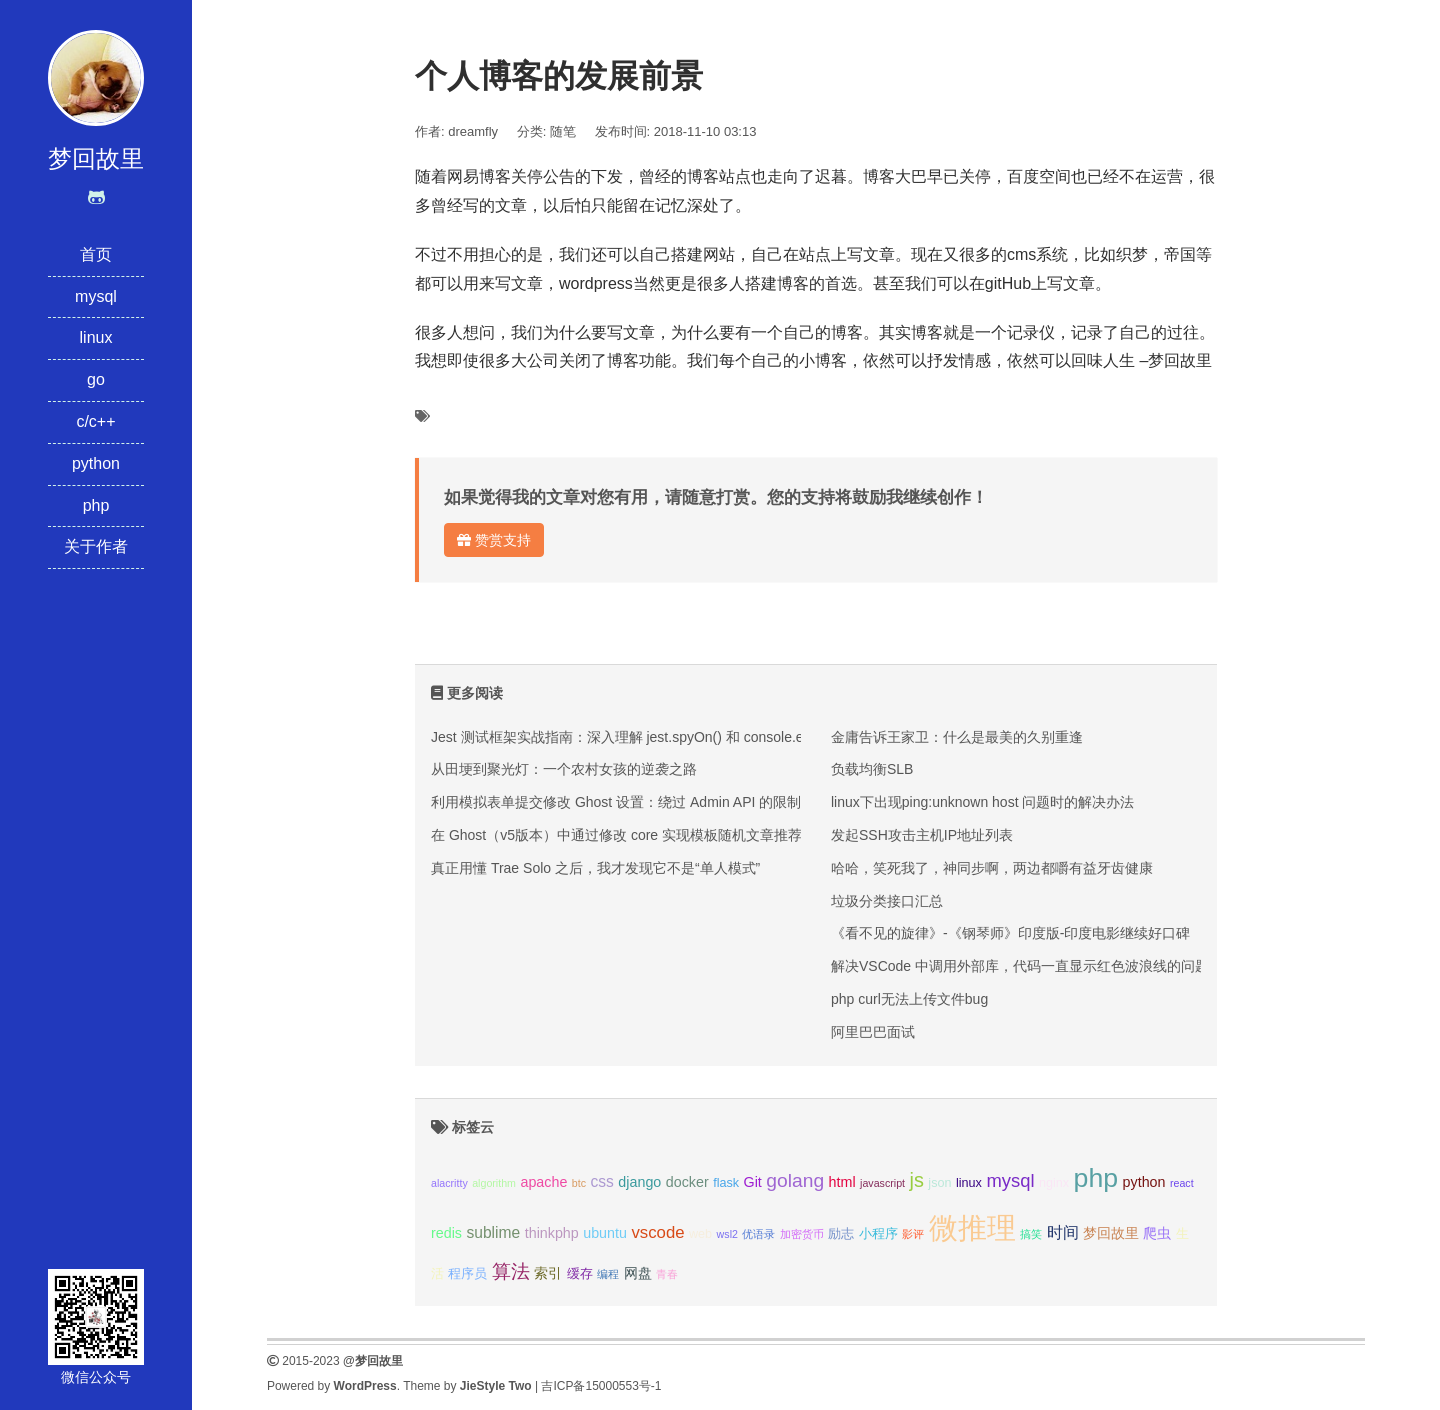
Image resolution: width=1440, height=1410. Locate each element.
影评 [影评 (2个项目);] (913, 1234)
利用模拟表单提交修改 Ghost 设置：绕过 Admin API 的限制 (616, 802)
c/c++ (95, 421)
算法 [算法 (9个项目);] (511, 1271)
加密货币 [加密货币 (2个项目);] (802, 1234)
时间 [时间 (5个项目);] (1063, 1232)
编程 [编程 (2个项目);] (608, 1274)
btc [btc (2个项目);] (579, 1183)
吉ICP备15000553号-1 (601, 1386)
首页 (96, 254)
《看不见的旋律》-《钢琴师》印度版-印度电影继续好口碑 (1010, 933)
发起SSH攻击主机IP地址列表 (922, 835)
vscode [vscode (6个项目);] (657, 1232)
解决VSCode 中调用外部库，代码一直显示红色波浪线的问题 (1020, 966)
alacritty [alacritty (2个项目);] (449, 1183)
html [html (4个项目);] (842, 1182)
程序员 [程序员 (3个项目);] (467, 1274)
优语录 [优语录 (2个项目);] (758, 1234)
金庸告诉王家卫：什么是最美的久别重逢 (957, 737)
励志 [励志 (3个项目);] (841, 1234)
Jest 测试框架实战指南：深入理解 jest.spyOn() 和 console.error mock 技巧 (663, 737)
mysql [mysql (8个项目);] (1010, 1180)
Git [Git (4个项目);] (753, 1182)
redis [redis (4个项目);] (446, 1233)
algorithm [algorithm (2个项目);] (494, 1183)
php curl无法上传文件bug (909, 999)
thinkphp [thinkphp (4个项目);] (552, 1233)
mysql (96, 296)
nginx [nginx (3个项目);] (1054, 1183)
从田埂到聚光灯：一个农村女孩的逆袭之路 (564, 769)
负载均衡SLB (872, 769)
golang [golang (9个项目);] (795, 1180)
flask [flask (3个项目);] (726, 1183)
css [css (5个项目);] (601, 1181)
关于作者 (96, 546)
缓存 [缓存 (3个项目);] (580, 1274)
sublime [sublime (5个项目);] (493, 1232)
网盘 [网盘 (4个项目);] (638, 1273)
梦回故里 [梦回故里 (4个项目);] (1111, 1233)
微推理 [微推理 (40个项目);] (972, 1227)
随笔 (563, 131)
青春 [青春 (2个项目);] (667, 1274)
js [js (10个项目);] (916, 1180)
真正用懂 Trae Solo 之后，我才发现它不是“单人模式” (595, 868)
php (96, 505)
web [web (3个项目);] (700, 1234)
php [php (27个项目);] (1096, 1178)
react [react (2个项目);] (1182, 1183)
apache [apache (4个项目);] (543, 1182)
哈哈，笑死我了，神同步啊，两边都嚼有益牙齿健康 (992, 868)
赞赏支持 (494, 540)
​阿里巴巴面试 (873, 1032)
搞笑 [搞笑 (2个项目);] (1031, 1234)
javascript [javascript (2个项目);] (882, 1183)
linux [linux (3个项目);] (969, 1183)
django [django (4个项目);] (639, 1182)
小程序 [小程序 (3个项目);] (878, 1234)
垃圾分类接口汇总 (887, 901)
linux (96, 337)
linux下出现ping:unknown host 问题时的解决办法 (982, 802)
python (96, 463)
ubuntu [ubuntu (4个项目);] (605, 1233)
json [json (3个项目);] (939, 1183)
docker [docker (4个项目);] (687, 1182)
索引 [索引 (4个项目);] (548, 1273)
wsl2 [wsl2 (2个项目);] (727, 1234)
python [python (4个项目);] (1144, 1182)
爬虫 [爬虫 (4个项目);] (1157, 1233)
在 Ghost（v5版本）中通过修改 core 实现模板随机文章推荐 (616, 835)
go (96, 379)
